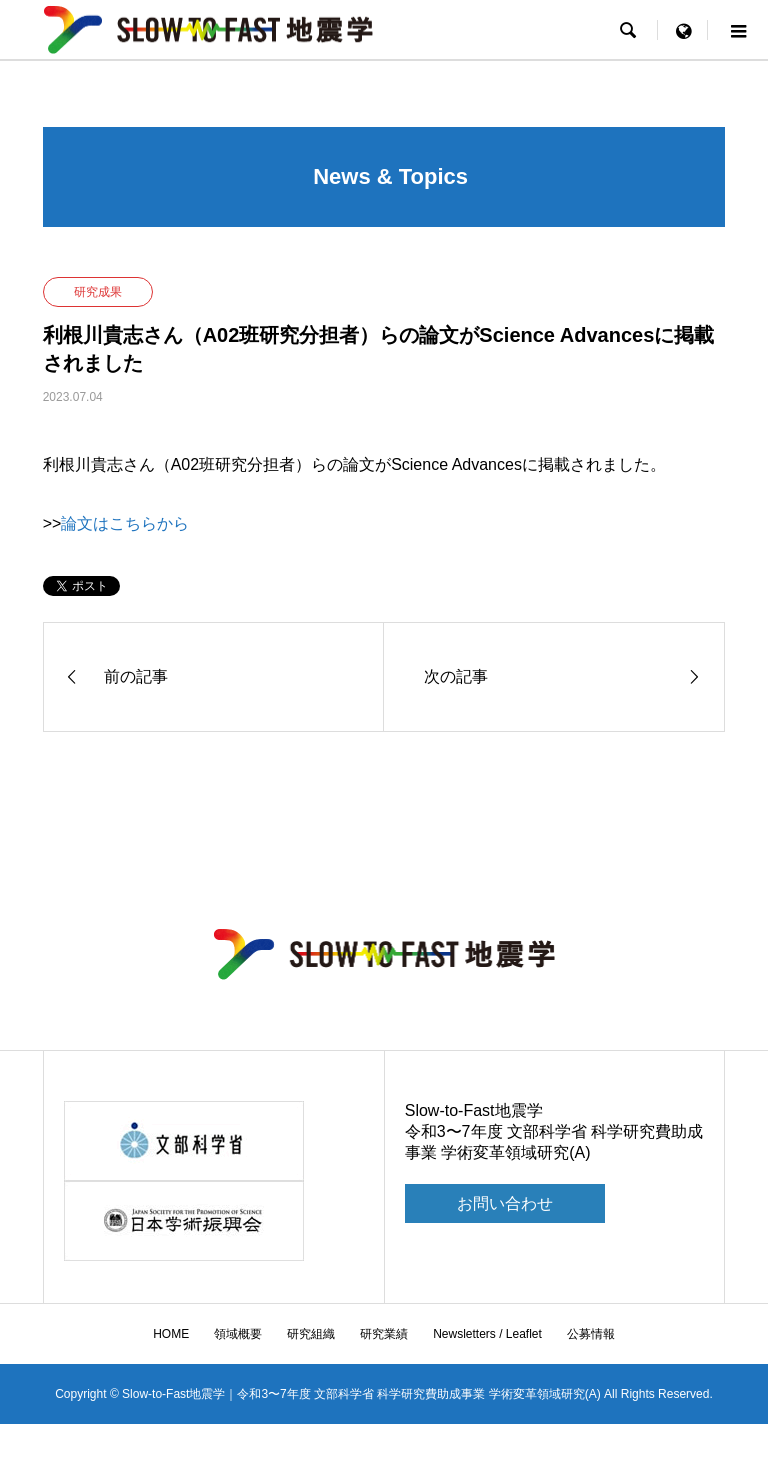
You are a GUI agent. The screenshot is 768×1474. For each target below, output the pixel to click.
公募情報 (591, 1334)
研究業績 (384, 1334)
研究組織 (311, 1334)
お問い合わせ (505, 1203)
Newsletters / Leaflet (487, 1334)
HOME (171, 1334)
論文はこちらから (125, 523)
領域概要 (238, 1334)
